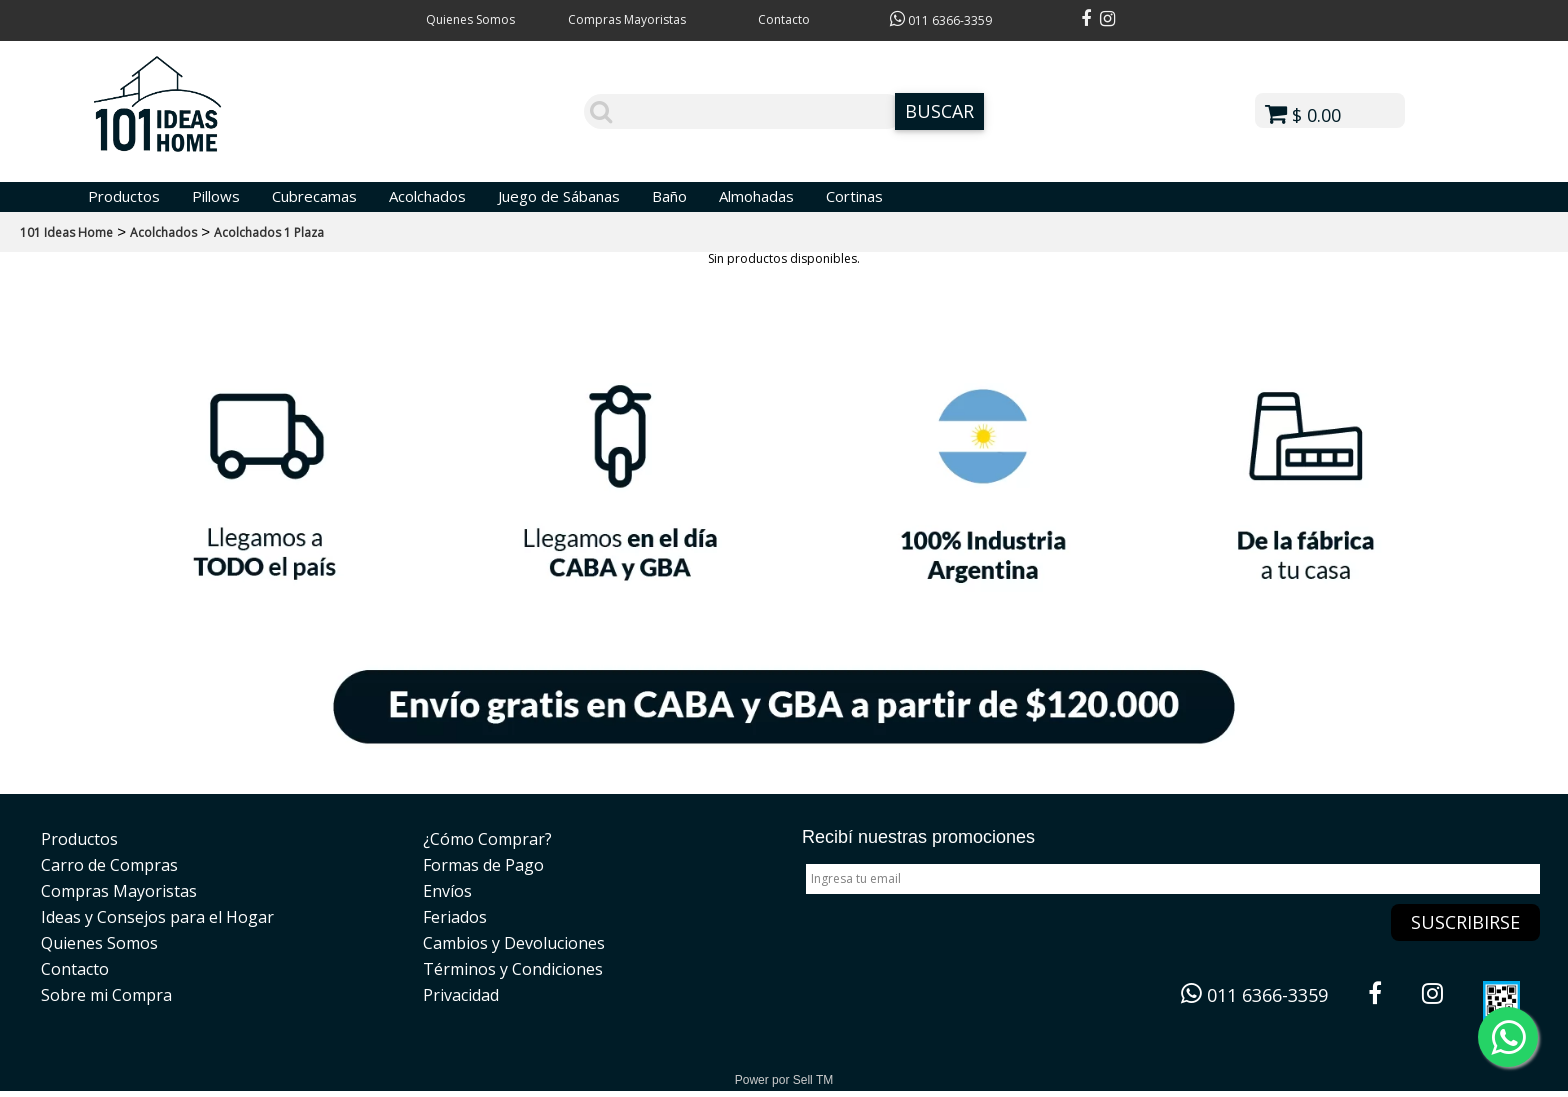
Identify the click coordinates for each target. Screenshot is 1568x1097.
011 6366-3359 (941, 20)
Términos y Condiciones (513, 969)
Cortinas (854, 196)
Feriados (455, 917)
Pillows (216, 196)
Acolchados (427, 196)
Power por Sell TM (784, 1080)
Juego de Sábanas (559, 196)
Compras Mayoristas (627, 19)
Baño (669, 196)
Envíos (447, 891)
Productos (124, 196)
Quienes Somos (470, 19)
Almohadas (756, 196)
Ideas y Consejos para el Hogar (157, 917)
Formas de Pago (483, 865)
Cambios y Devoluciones (514, 943)
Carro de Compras (109, 865)
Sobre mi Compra (106, 995)
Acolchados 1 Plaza (269, 232)
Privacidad (461, 995)
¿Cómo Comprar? (487, 839)
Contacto (784, 19)
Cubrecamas (314, 196)
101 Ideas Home (66, 232)
